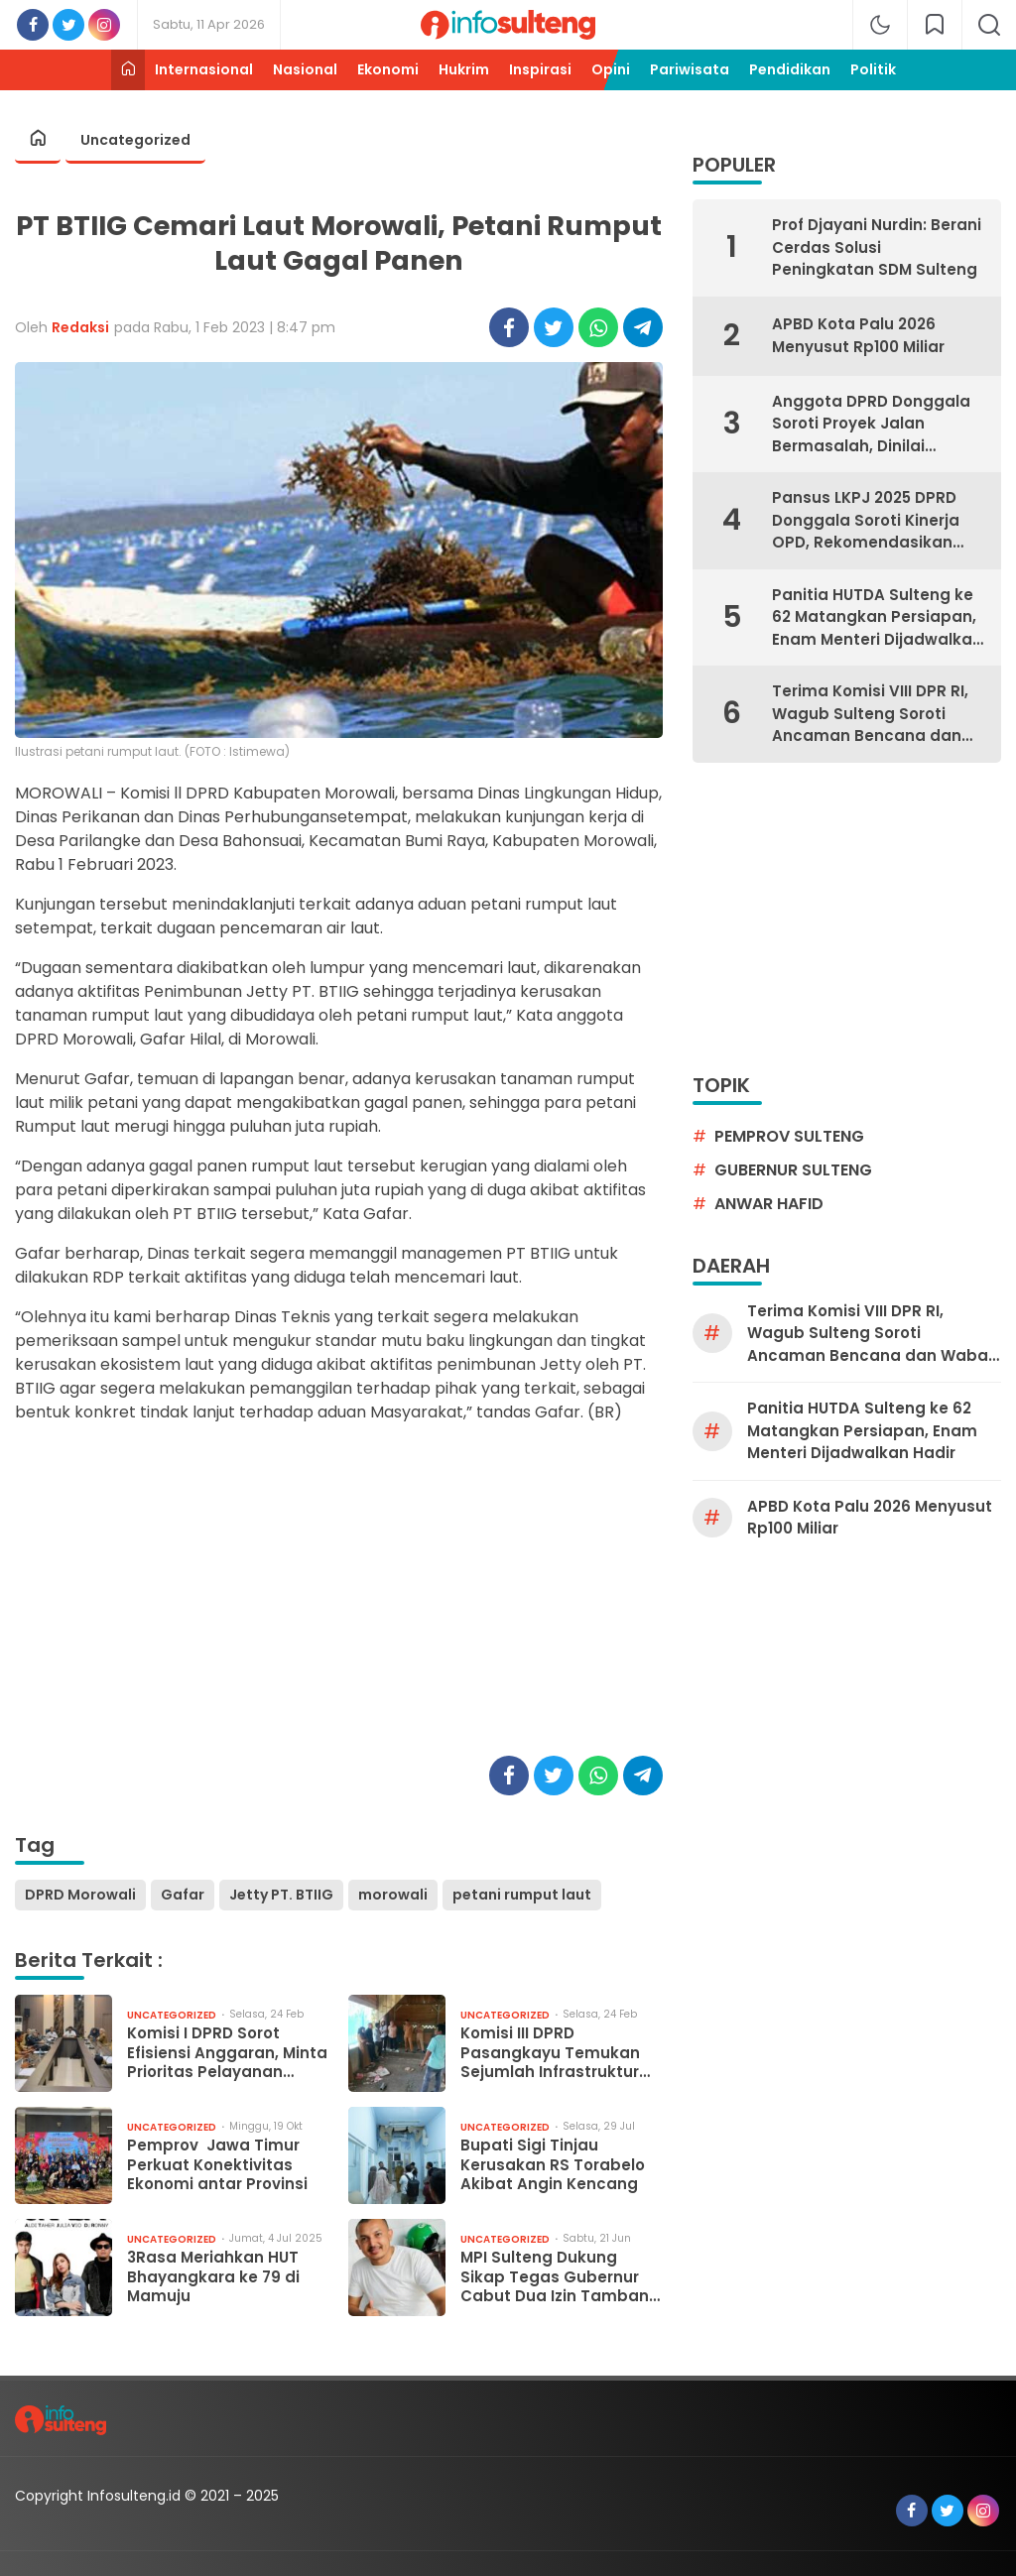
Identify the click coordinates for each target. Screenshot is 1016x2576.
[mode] (880, 25)
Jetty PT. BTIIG (281, 1894)
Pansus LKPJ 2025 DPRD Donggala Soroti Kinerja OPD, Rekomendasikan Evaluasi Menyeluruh (865, 520)
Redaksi (80, 327)
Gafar (182, 1894)
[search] (989, 25)
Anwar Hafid (769, 1203)
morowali (393, 1894)
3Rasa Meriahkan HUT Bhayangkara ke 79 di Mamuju (213, 2277)
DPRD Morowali (80, 1894)
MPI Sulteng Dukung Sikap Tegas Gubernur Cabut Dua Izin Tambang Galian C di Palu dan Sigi (560, 2277)
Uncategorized (135, 140)
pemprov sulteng (789, 1136)
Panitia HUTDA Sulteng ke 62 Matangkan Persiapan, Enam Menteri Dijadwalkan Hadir (877, 618)
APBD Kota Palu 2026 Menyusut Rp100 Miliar (858, 335)
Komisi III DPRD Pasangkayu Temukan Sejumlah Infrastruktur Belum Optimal (550, 2053)
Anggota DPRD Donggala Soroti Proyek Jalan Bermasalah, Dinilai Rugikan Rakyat (871, 424)
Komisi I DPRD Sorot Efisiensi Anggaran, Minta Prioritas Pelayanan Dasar (227, 2053)
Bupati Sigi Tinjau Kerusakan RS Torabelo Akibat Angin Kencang (552, 2165)
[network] (935, 25)
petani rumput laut (521, 1894)
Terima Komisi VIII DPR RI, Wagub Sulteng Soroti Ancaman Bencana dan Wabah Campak (870, 714)
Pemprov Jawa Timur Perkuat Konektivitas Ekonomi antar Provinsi (217, 2165)
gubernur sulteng (793, 1170)
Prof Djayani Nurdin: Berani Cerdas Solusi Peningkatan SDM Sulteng (876, 247)
